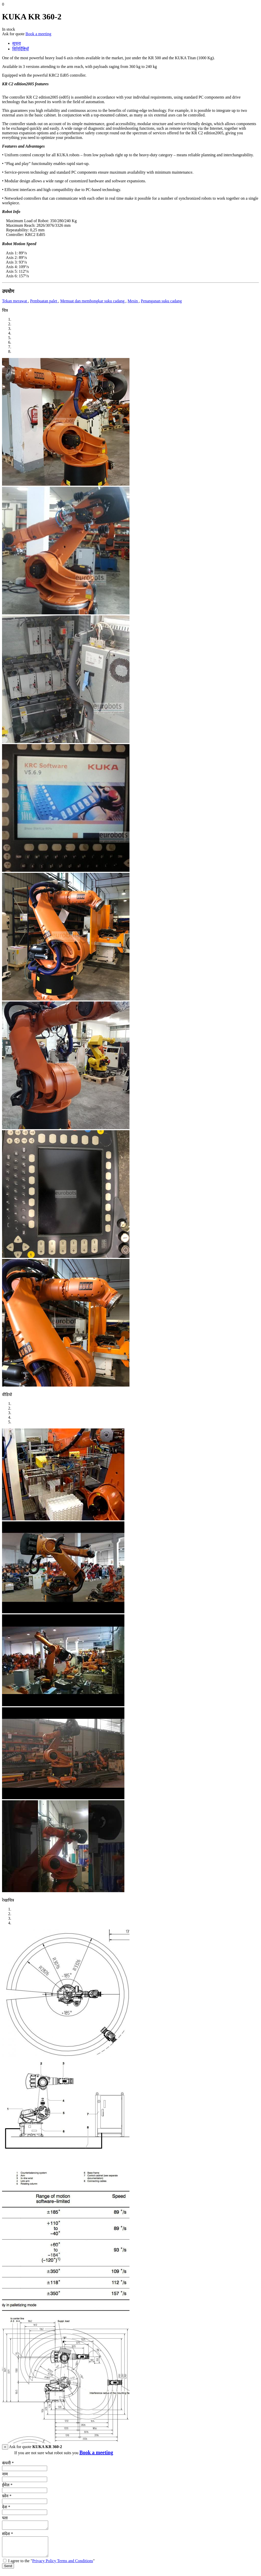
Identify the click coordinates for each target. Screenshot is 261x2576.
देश (6, 2507)
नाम (5, 2474)
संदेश (7, 2535)
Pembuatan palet (44, 301)
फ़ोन (6, 2496)
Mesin (133, 301)
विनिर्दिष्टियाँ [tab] (20, 49)
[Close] (5, 2447)
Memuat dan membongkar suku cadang (92, 301)
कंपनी (8, 2463)
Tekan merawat (15, 301)
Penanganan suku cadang (161, 301)
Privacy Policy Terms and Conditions (62, 2566)
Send (8, 2571)
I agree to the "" (49, 2566)
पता (5, 2518)
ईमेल (7, 2485)
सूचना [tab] (16, 43)
